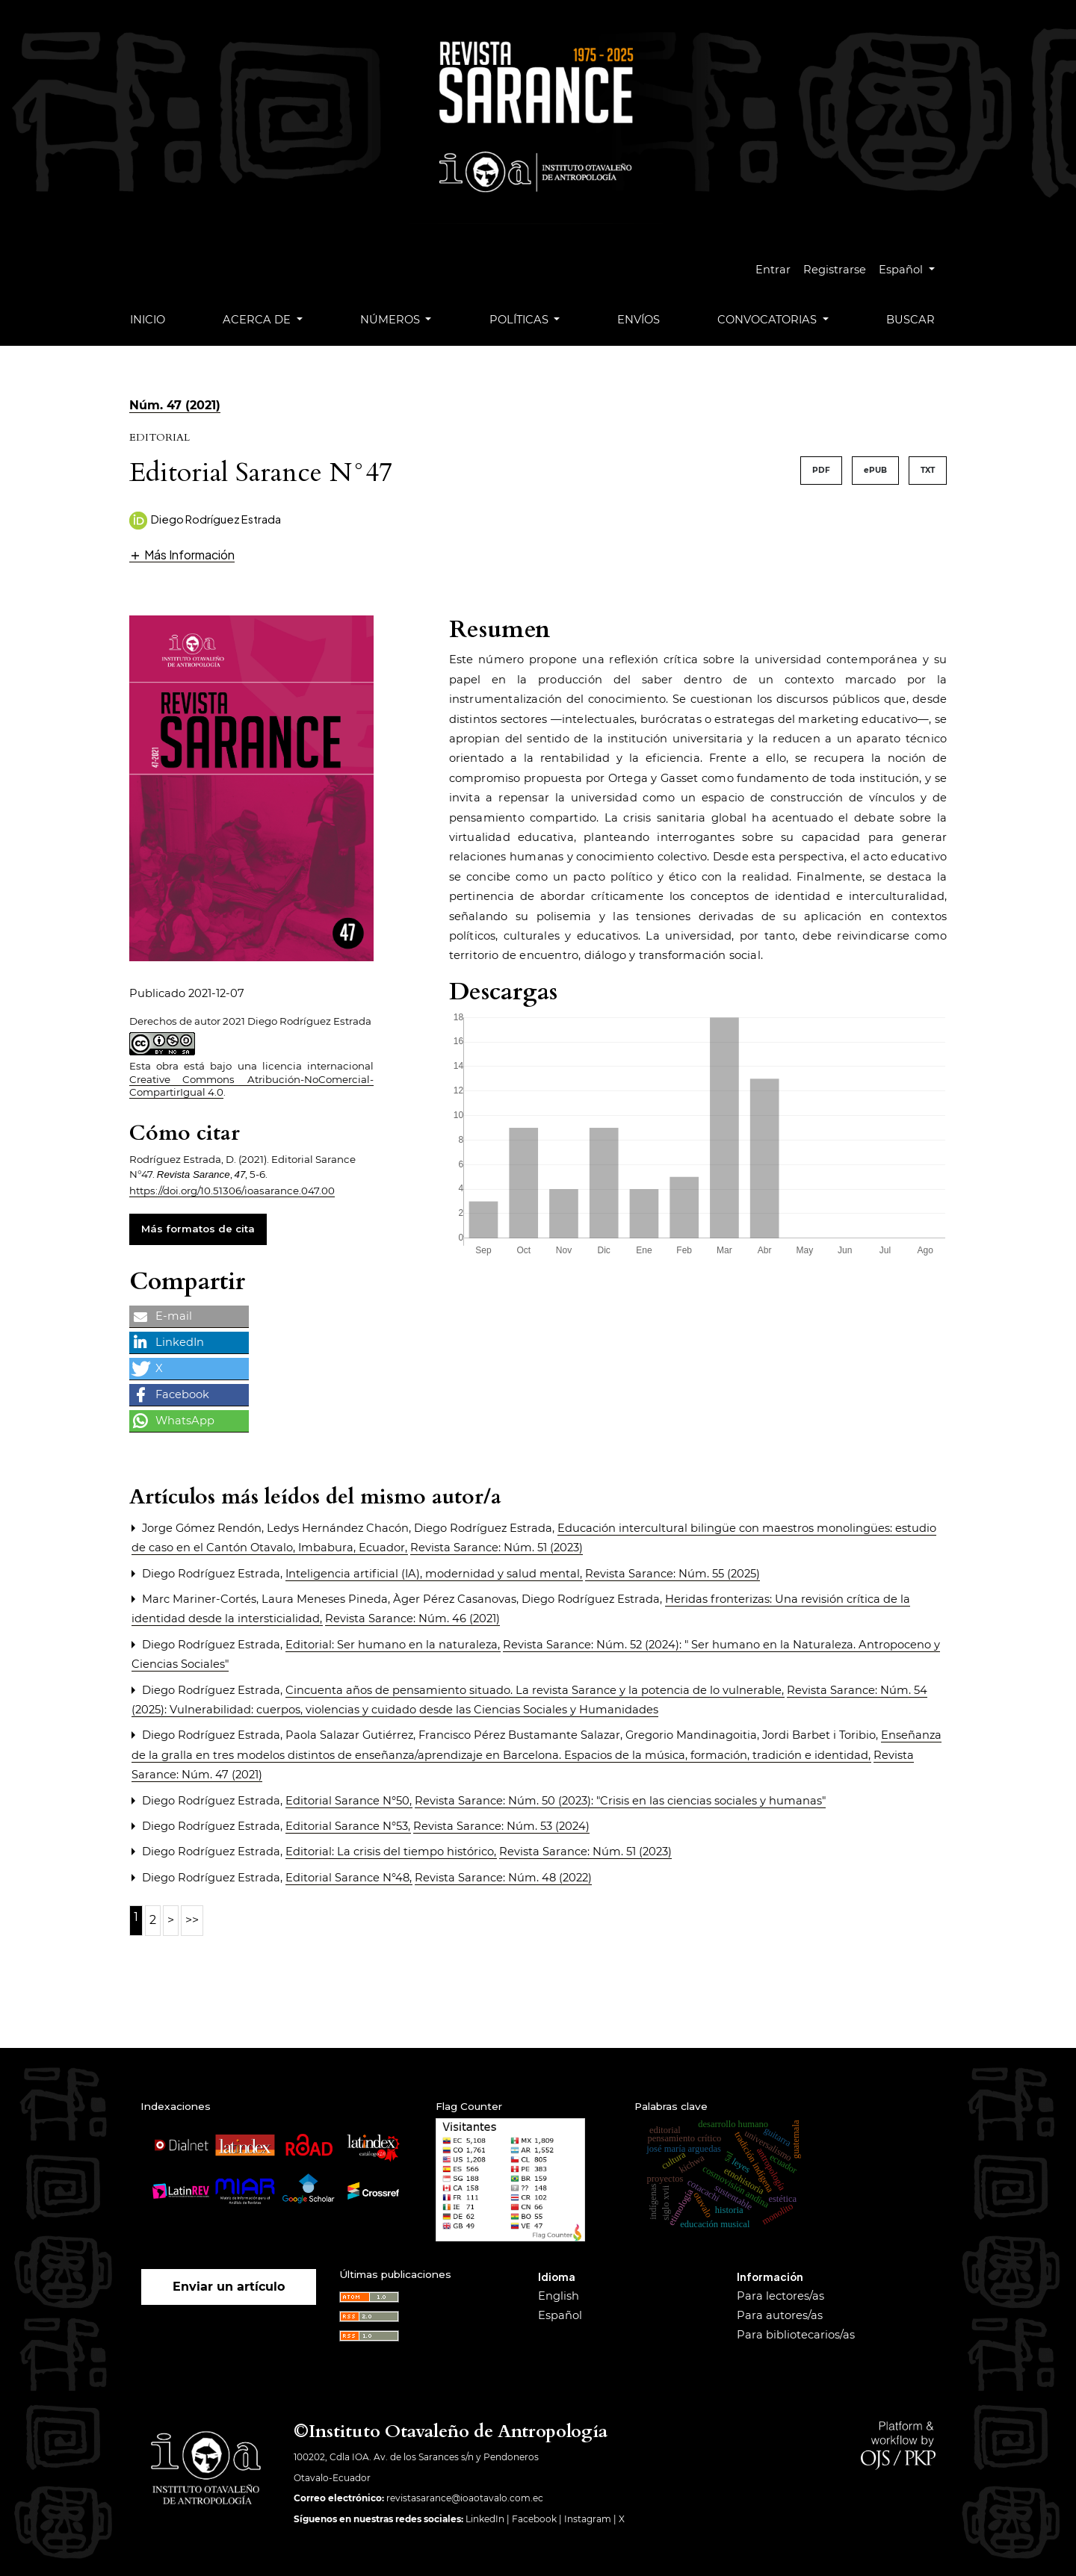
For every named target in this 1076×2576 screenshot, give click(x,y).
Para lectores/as (780, 2296)
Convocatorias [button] (768, 319)
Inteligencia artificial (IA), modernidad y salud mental (434, 1573)
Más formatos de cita (198, 1229)
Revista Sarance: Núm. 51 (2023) (496, 1547)
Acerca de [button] (258, 319)
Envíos (638, 319)
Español (912, 267)
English (558, 2296)
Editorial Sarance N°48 (348, 1877)
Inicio (147, 319)
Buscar (910, 319)
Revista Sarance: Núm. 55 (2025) (672, 1573)
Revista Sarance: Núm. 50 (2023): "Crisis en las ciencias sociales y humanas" (620, 1800)
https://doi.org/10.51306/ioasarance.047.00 (232, 1191)
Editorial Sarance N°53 (348, 1826)
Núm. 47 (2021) (174, 405)
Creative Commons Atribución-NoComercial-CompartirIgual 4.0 (251, 1085)
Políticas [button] (520, 319)
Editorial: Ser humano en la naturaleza (393, 1644)
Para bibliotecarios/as (796, 2334)
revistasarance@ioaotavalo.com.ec (464, 2498)
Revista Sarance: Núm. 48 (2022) (503, 1877)
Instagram (587, 2518)
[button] (182, 554)
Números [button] (391, 319)
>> (192, 1920)
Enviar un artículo (229, 2286)
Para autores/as (780, 2315)
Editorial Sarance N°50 (348, 1800)
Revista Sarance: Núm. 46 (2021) (412, 1618)
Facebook (534, 2518)
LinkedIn (485, 2518)
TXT (928, 470)
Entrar (773, 269)
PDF (821, 470)
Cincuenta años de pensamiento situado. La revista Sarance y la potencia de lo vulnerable (535, 1690)
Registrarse (834, 269)
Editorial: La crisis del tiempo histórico (391, 1851)
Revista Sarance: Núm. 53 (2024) (501, 1826)
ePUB (875, 470)
